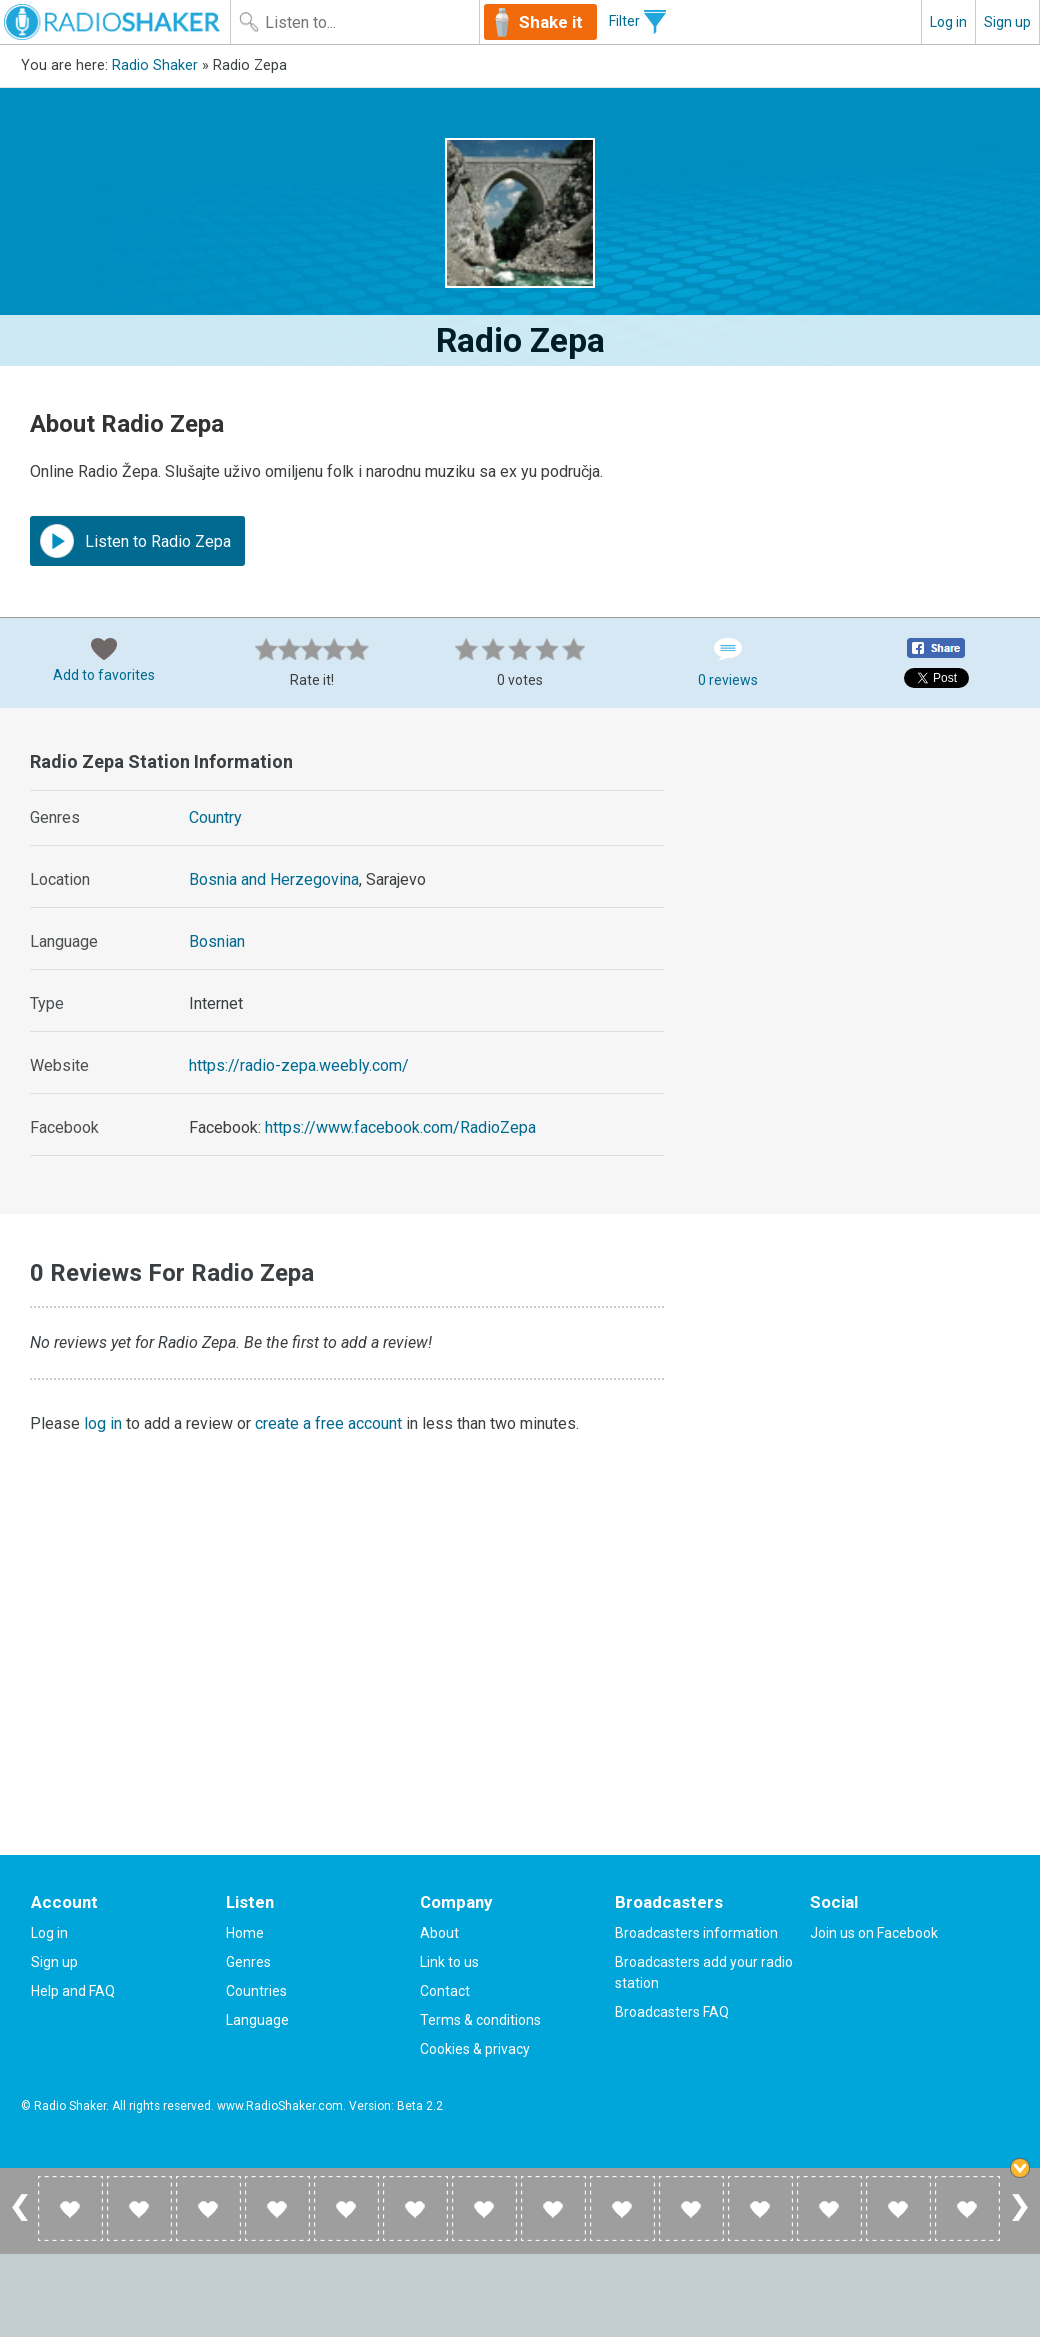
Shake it (551, 22)
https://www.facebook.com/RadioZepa (400, 1127)
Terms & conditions (480, 2020)
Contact (445, 1991)
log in (103, 1423)
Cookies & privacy (475, 2049)
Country (215, 817)
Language (257, 2020)
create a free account (328, 1423)
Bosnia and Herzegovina (274, 879)
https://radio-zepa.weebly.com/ (299, 1065)
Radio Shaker (155, 65)
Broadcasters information (696, 1933)
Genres (248, 1962)
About (439, 1933)
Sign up (1007, 22)
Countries (256, 1991)
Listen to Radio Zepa (135, 541)
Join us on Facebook (874, 1933)
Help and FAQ (73, 1991)
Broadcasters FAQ (672, 2012)
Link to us (449, 1962)
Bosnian (217, 941)
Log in (948, 22)
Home (245, 1933)
